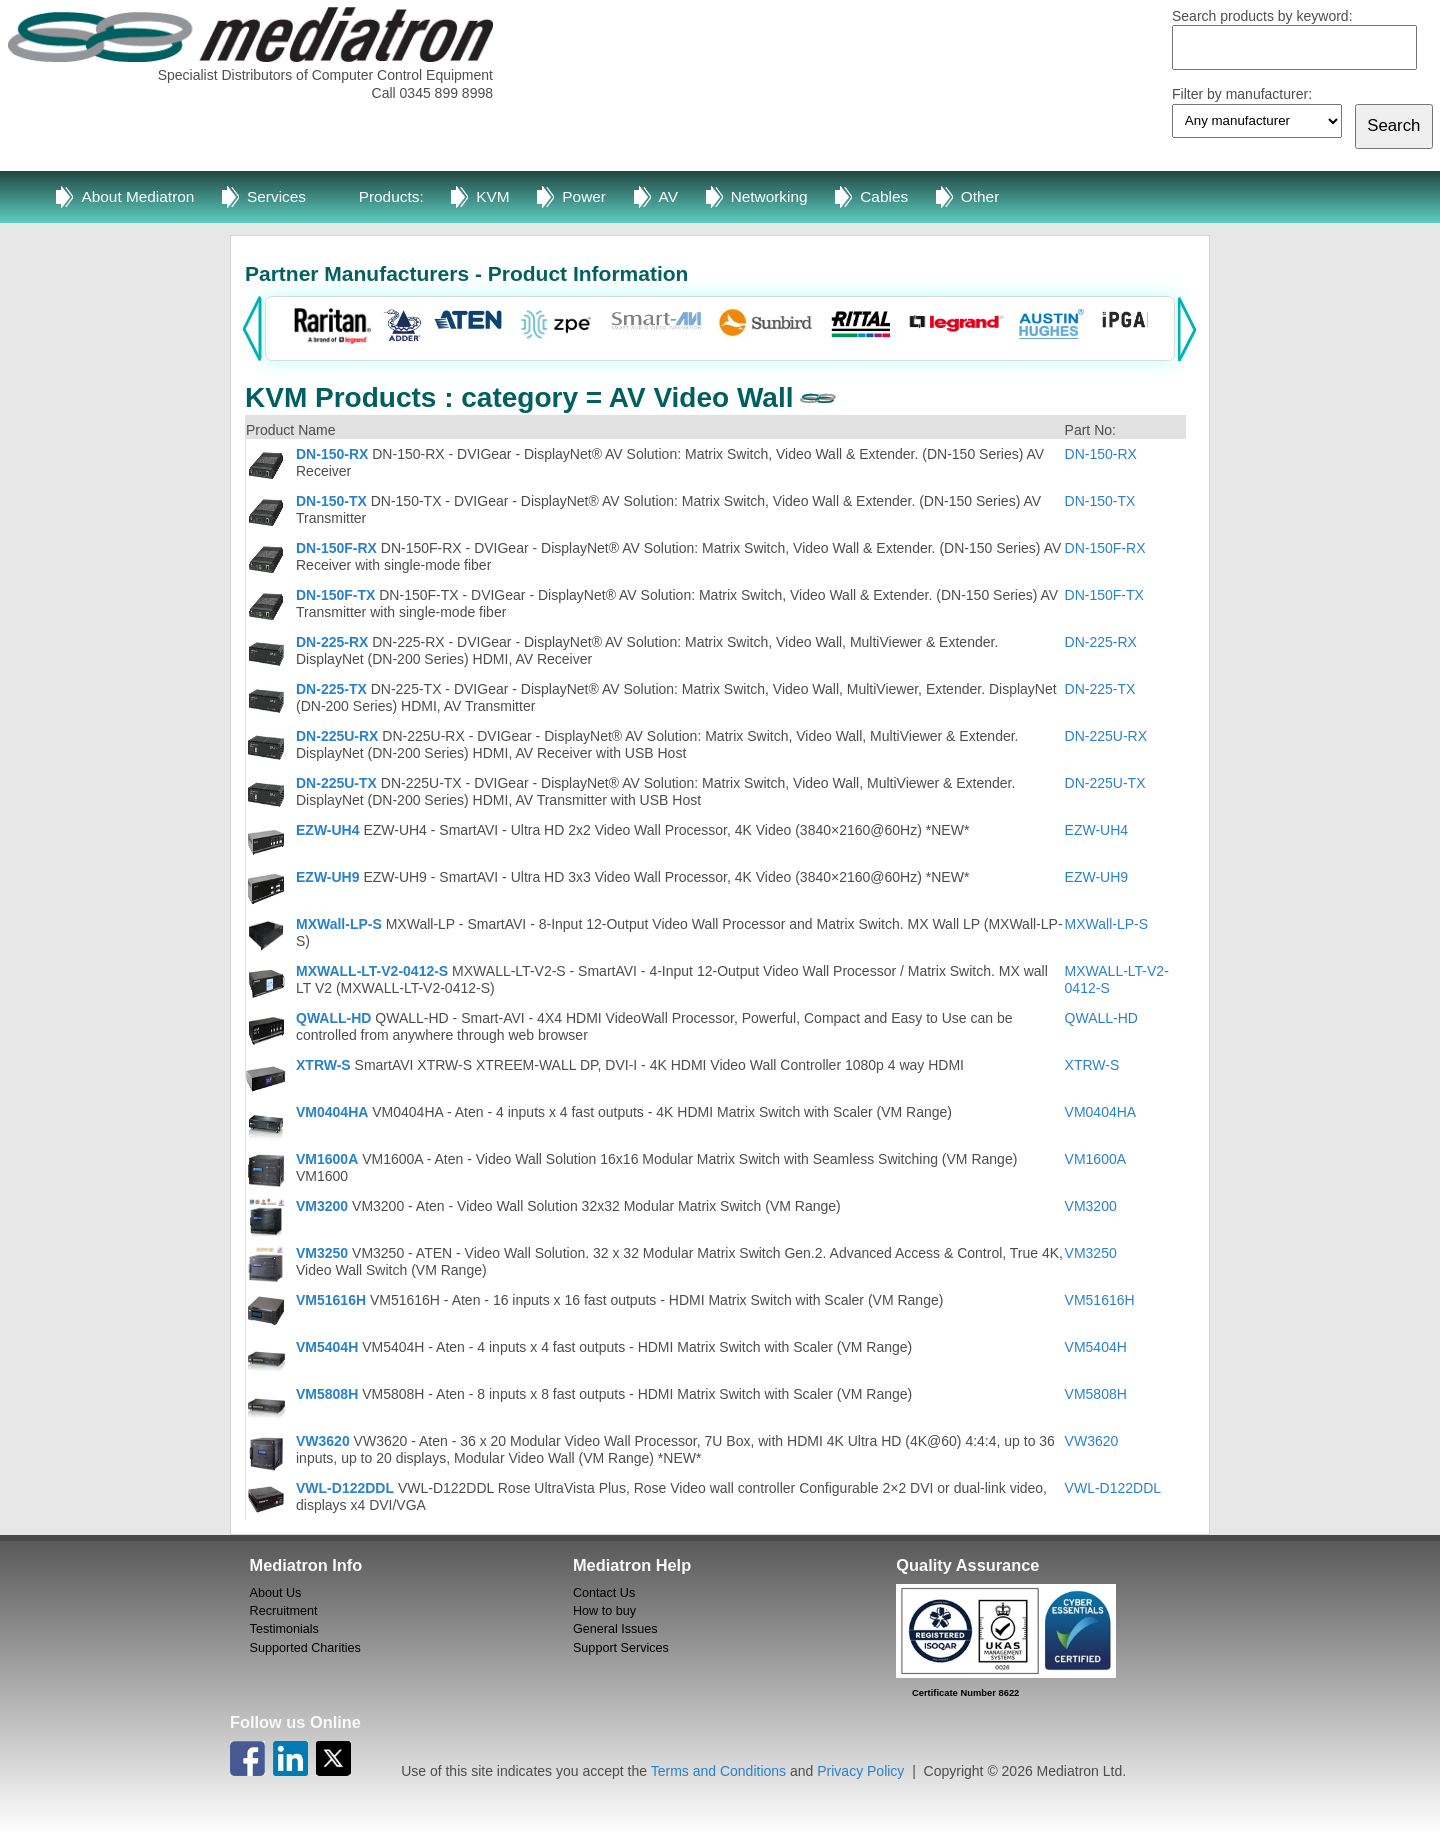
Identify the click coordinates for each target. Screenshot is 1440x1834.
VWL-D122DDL (345, 1488)
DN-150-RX (332, 454)
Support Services (621, 1648)
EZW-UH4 (328, 830)
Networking (769, 196)
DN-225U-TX (336, 783)
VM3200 (322, 1206)
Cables (884, 196)
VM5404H (327, 1347)
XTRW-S (323, 1065)
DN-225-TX (331, 689)
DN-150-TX (331, 501)
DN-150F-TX (335, 595)
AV (668, 196)
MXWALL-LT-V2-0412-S (372, 971)
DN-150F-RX (336, 548)
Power (584, 196)
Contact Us (604, 1593)
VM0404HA (332, 1112)
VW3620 (323, 1441)
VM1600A (327, 1159)
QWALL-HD (333, 1018)
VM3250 (322, 1253)
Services (276, 196)
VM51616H (331, 1300)
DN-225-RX (332, 642)
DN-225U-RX (337, 736)
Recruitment (284, 1611)
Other (980, 196)
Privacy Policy (860, 1771)
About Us (276, 1593)
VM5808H (327, 1394)
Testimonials (284, 1629)
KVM (492, 196)
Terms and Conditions (718, 1771)
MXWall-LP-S (339, 924)
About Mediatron (137, 196)
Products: (391, 196)
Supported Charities (305, 1648)
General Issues (615, 1629)
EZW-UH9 (328, 877)
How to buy (604, 1611)
